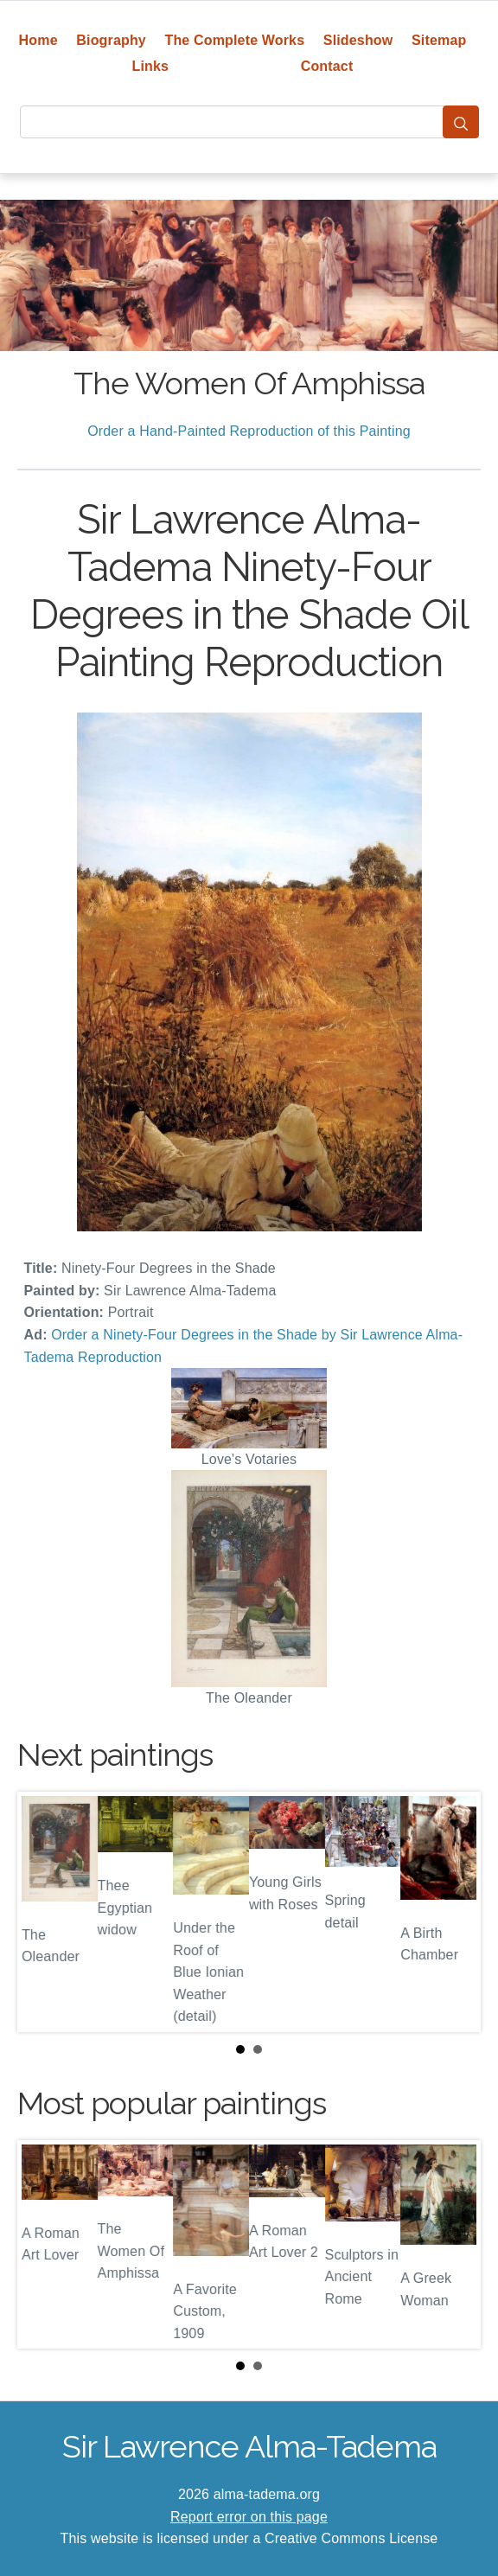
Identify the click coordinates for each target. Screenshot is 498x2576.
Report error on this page (249, 2516)
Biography (111, 40)
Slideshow (358, 40)
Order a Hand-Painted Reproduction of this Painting (249, 431)
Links (150, 66)
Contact (327, 66)
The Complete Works (234, 40)
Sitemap (439, 40)
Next (454, 1912)
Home (38, 40)
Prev (44, 1912)
